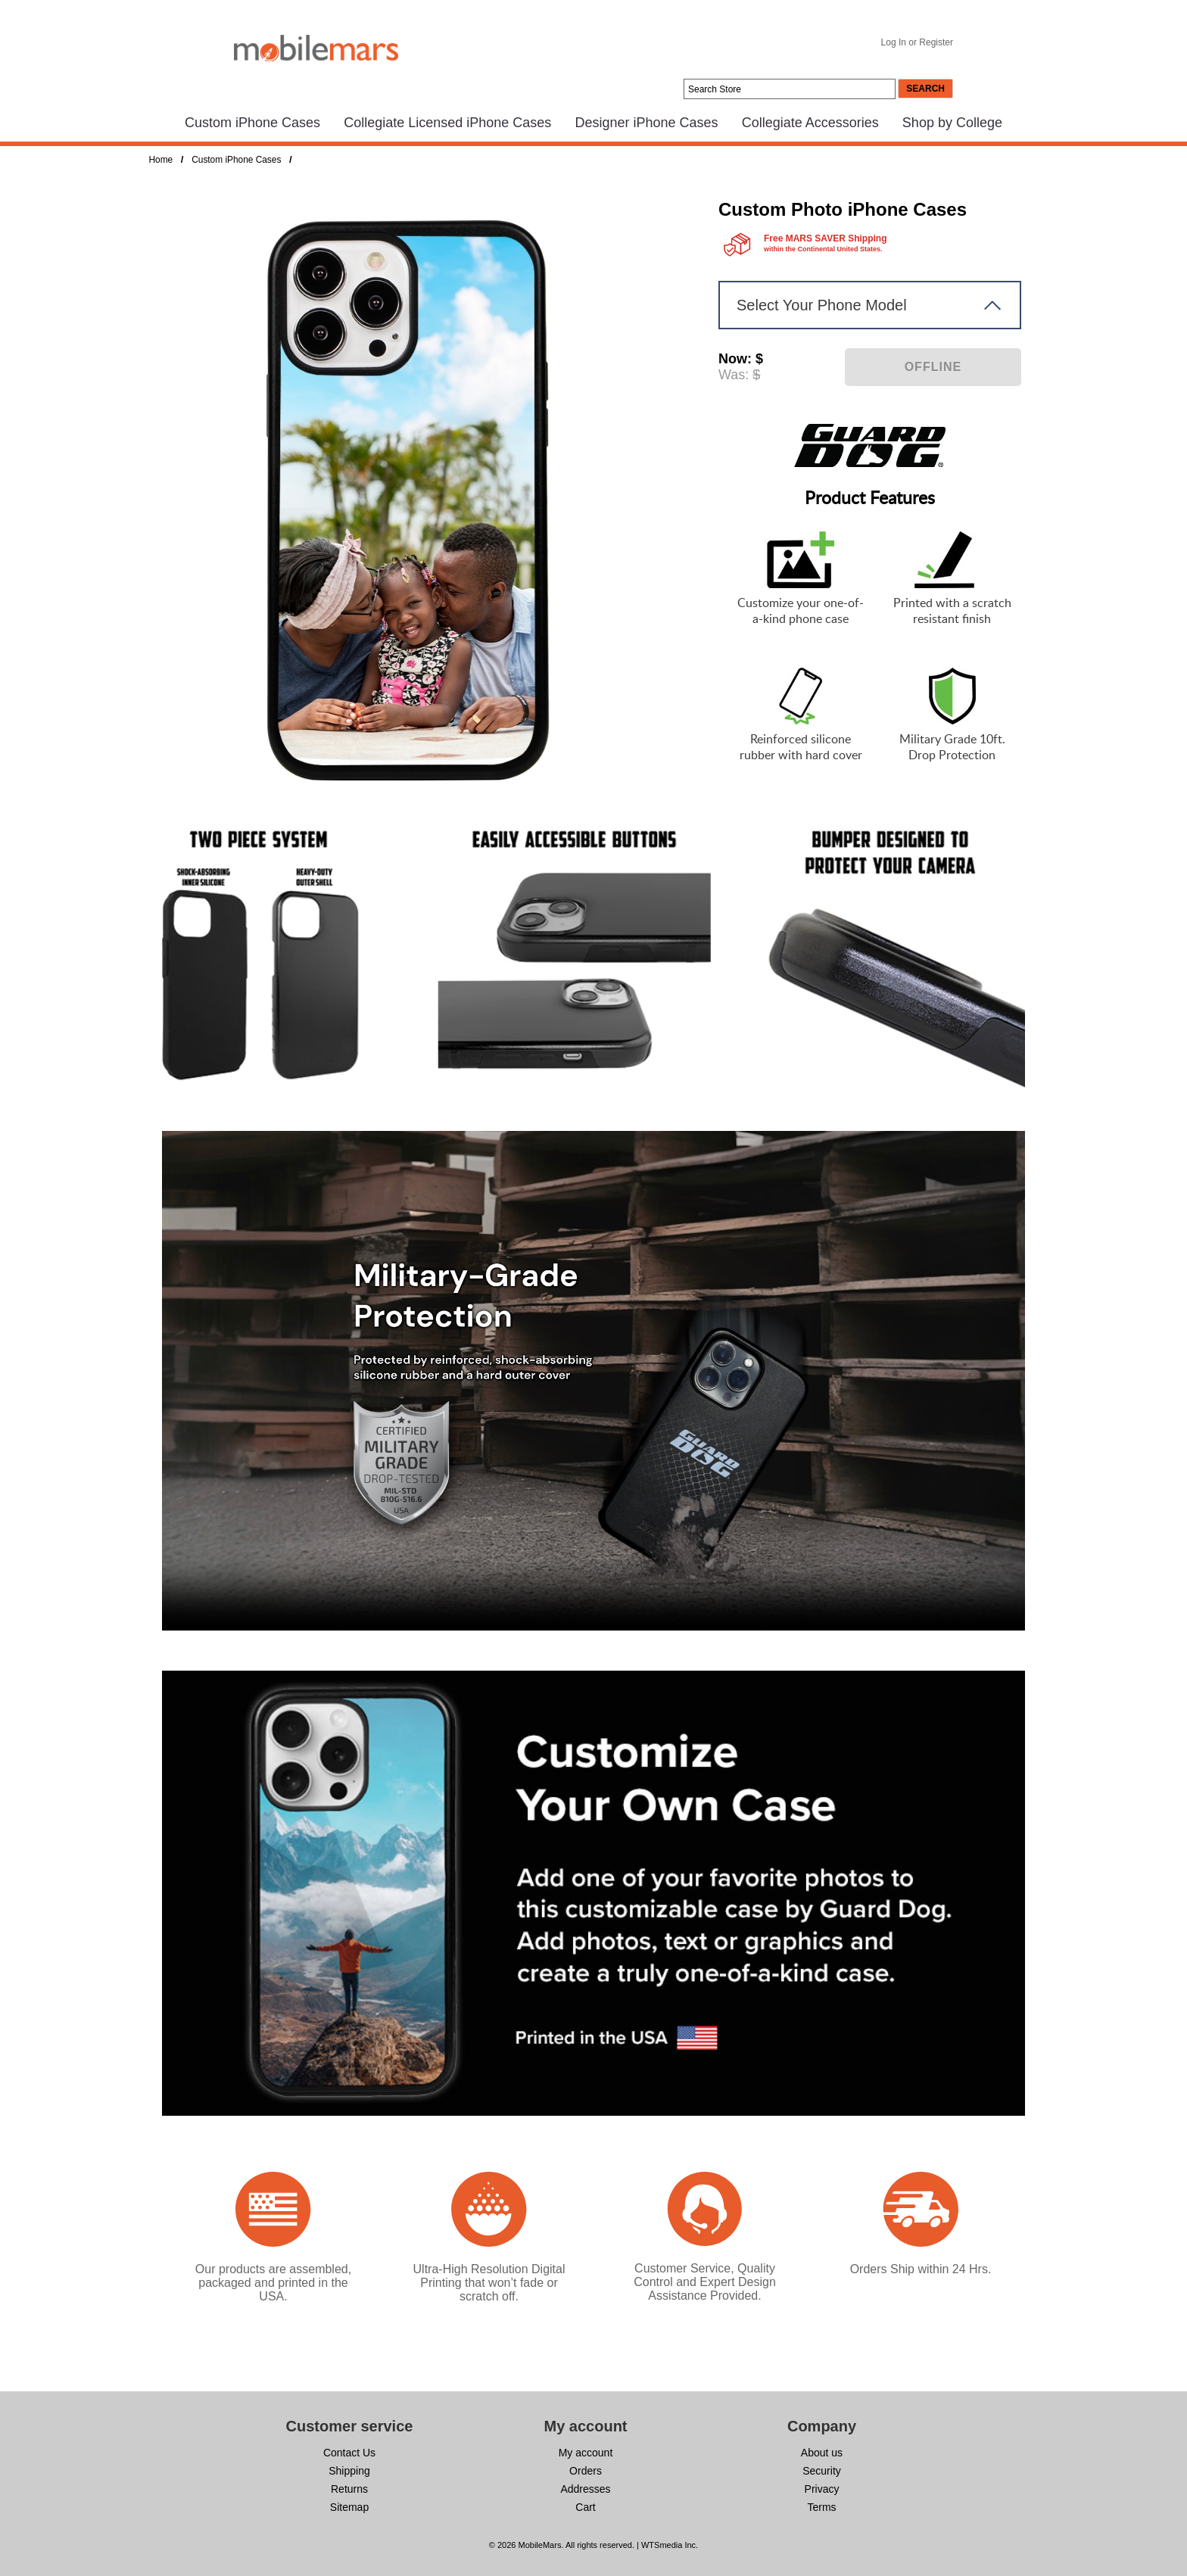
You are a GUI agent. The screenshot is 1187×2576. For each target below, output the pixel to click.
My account (586, 2453)
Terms (821, 2507)
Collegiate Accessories (810, 122)
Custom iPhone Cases (252, 122)
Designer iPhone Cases (646, 122)
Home (161, 159)
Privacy (822, 2489)
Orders (585, 2471)
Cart (585, 2507)
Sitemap (349, 2507)
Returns (349, 2489)
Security (821, 2471)
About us (822, 2453)
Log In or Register (917, 42)
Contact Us (349, 2453)
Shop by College (952, 122)
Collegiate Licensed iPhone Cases (447, 122)
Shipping (349, 2471)
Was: (733, 374)
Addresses (585, 2489)
